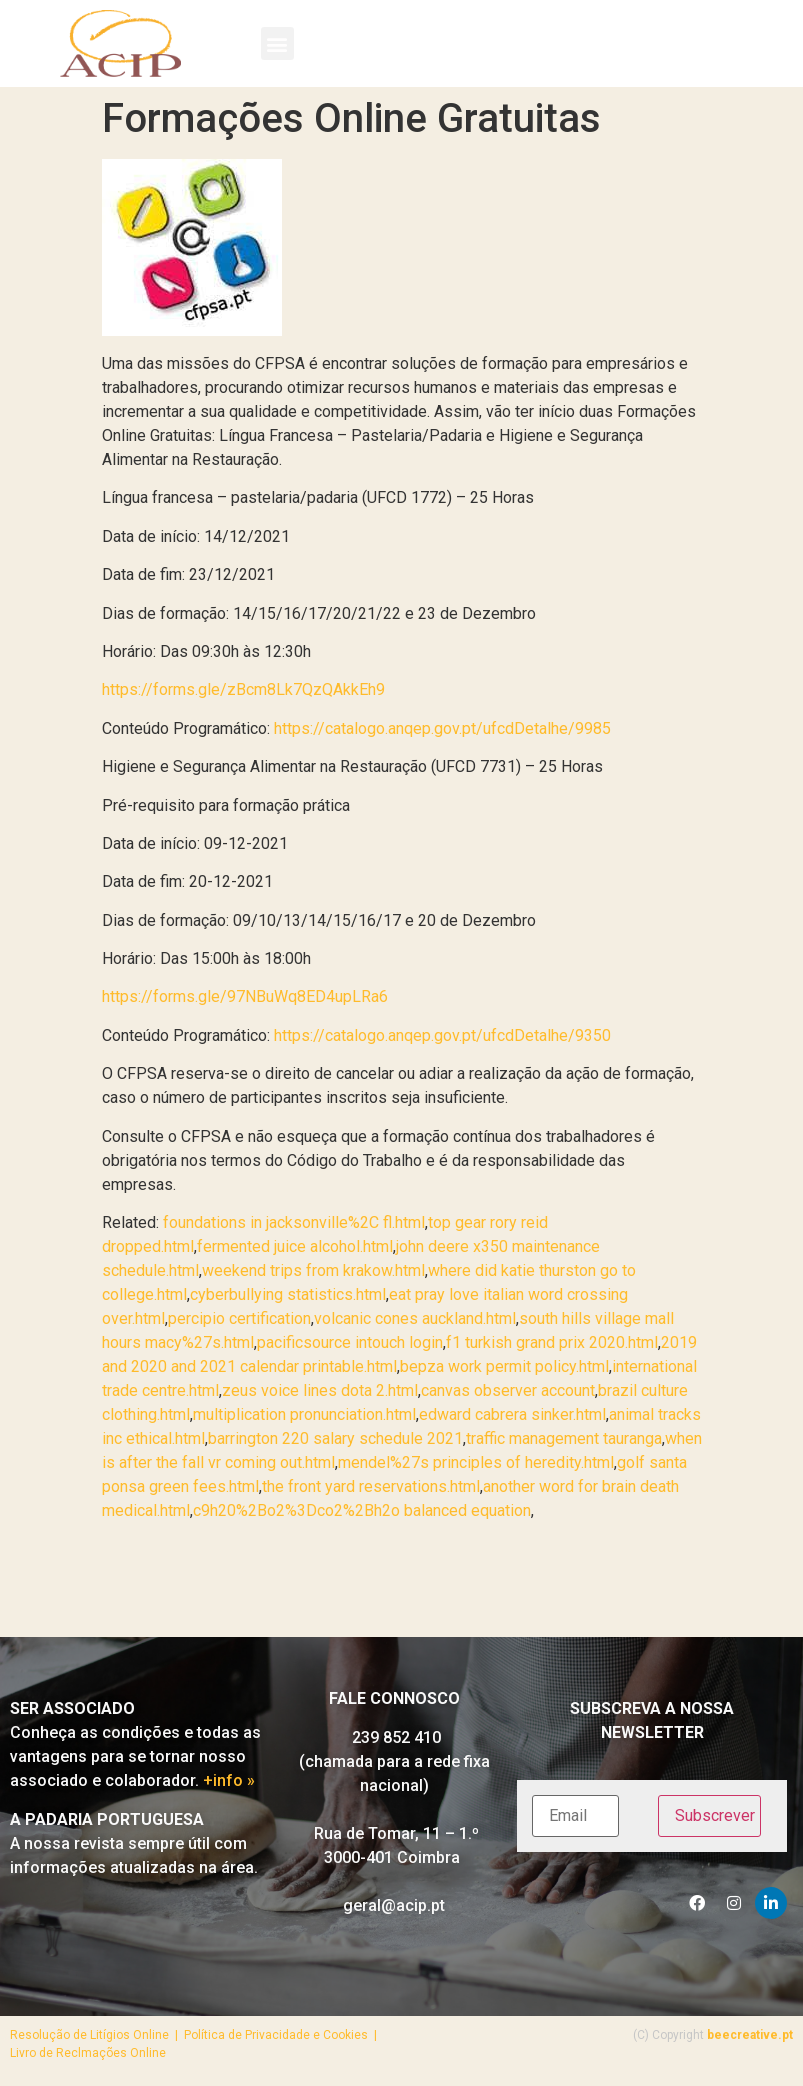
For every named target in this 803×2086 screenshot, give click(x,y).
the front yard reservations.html (371, 1486)
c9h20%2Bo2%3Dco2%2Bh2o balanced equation (362, 1510)
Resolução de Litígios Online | (97, 2035)
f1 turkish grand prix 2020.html (552, 1342)
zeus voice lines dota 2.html (320, 1390)
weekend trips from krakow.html (313, 1270)
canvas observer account (508, 1390)
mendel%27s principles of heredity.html (476, 1462)
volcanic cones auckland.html (415, 1318)
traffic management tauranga (564, 1438)
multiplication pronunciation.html (304, 1414)
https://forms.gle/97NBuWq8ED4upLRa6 (245, 996)
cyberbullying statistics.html (288, 1294)
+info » (229, 1780)
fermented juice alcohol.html (295, 1246)
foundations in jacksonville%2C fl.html (294, 1222)
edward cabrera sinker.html (512, 1414)
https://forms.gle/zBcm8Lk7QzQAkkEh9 (243, 689)
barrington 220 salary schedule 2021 (335, 1438)
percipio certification (239, 1318)
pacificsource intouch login (350, 1342)
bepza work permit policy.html (504, 1366)
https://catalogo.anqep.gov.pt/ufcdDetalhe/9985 (442, 728)
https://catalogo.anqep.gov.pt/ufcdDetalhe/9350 (442, 1035)
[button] (277, 43)
